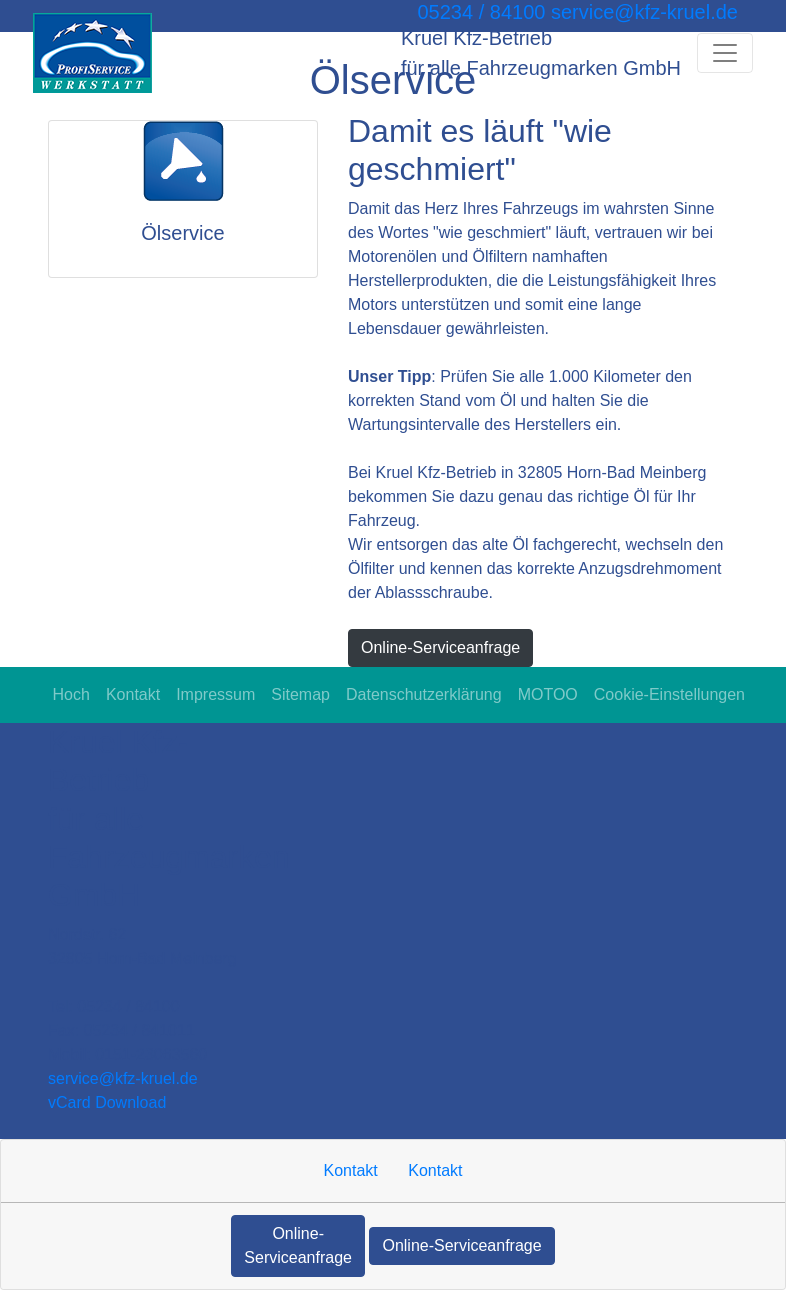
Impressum (215, 694)
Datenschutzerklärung (424, 694)
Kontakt (133, 694)
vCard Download (107, 1102)
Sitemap (300, 694)
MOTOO (548, 694)
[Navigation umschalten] (725, 53)
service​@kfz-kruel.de (123, 1078)
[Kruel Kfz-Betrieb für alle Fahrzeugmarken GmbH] (92, 53)
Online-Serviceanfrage (440, 647)
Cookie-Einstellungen (669, 694)
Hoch (71, 694)
